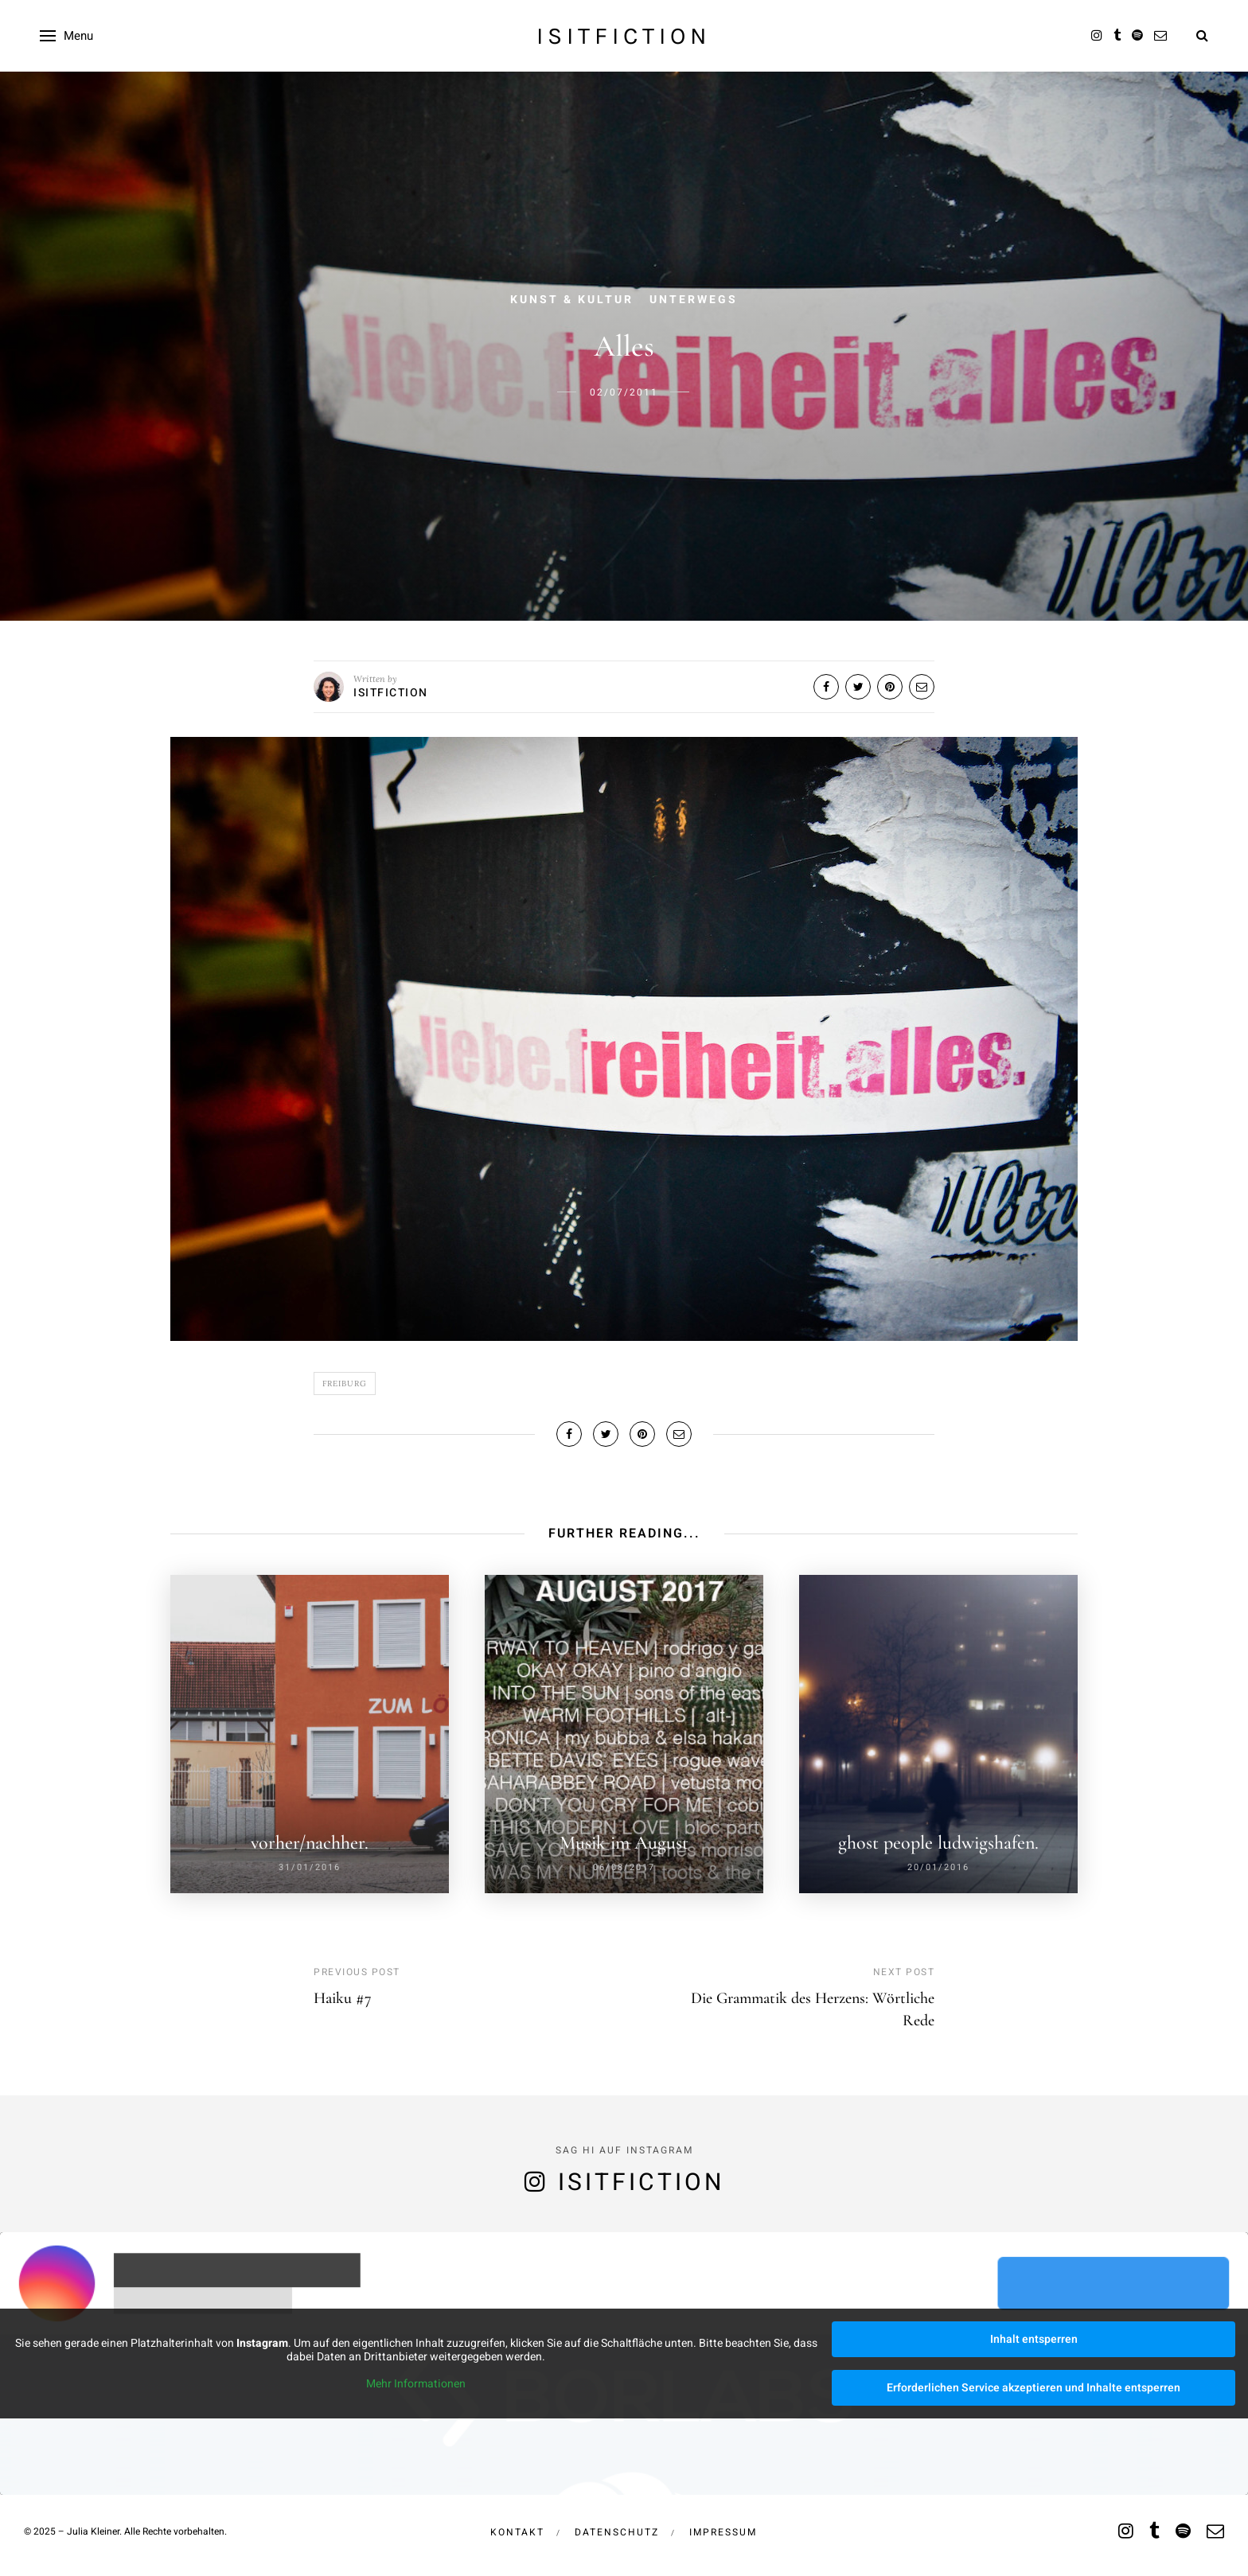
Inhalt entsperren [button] (1034, 2339)
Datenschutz (617, 2532)
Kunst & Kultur (572, 299)
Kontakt (517, 2532)
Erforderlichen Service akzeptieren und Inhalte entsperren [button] (1033, 2387)
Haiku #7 (343, 1998)
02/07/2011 (624, 392)
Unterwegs (693, 299)
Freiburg (344, 1383)
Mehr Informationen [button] (416, 2384)
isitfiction (624, 35)
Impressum (723, 2532)
